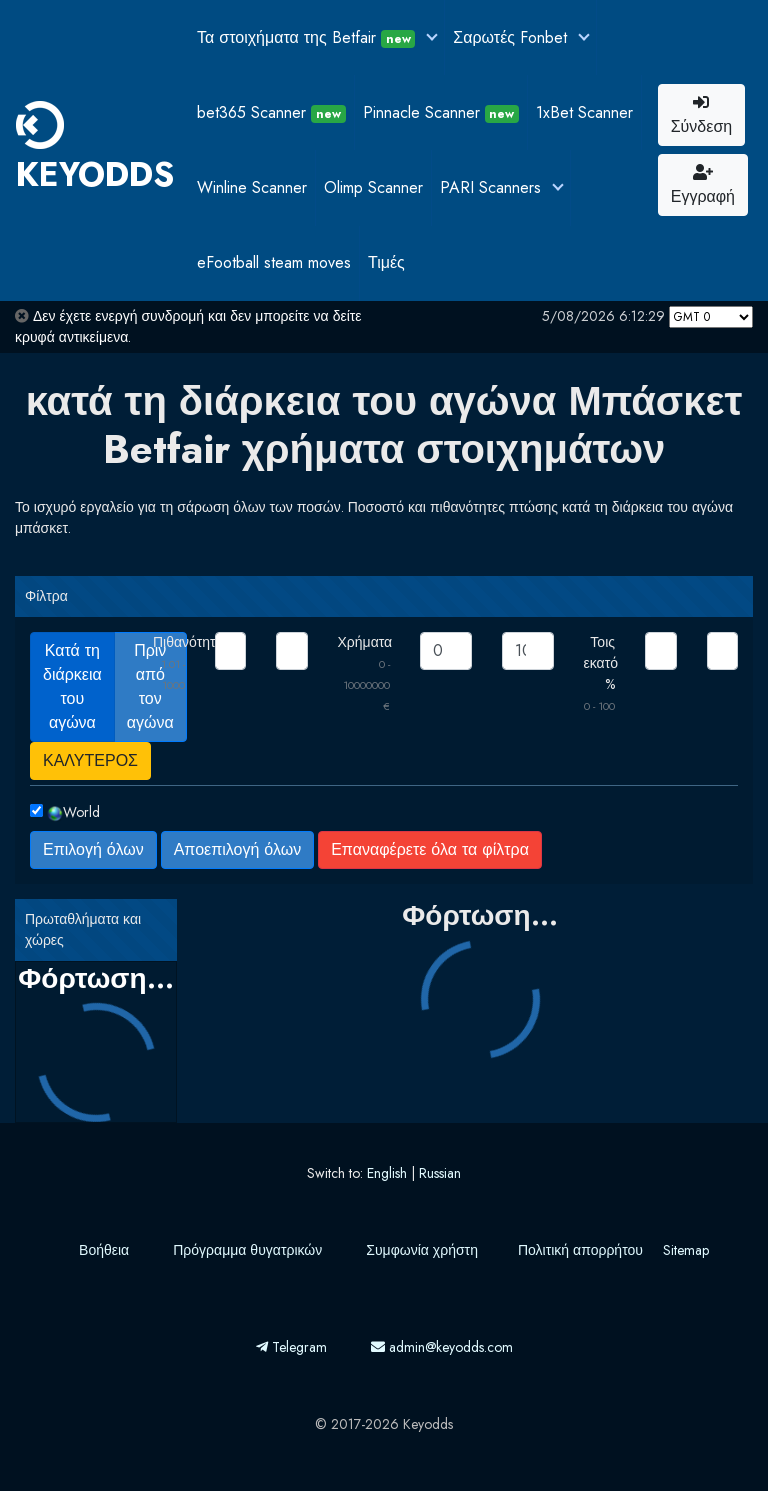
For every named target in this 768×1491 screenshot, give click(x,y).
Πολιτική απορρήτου (580, 1250)
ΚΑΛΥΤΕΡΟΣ (90, 760)
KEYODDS (95, 150)
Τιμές (386, 262)
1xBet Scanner (584, 112)
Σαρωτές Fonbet (512, 37)
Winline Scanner (252, 187)
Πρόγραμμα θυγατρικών (247, 1250)
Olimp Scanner (373, 187)
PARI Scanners (493, 187)
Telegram (291, 1347)
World (73, 812)
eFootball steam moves (274, 262)
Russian (440, 1173)
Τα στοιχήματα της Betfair (308, 37)
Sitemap (686, 1250)
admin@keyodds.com (442, 1347)
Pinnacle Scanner (441, 112)
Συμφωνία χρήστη (422, 1250)
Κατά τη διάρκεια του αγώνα (72, 686)
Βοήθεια (104, 1250)
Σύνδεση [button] (701, 116)
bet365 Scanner (271, 112)
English (387, 1173)
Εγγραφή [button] (703, 186)
